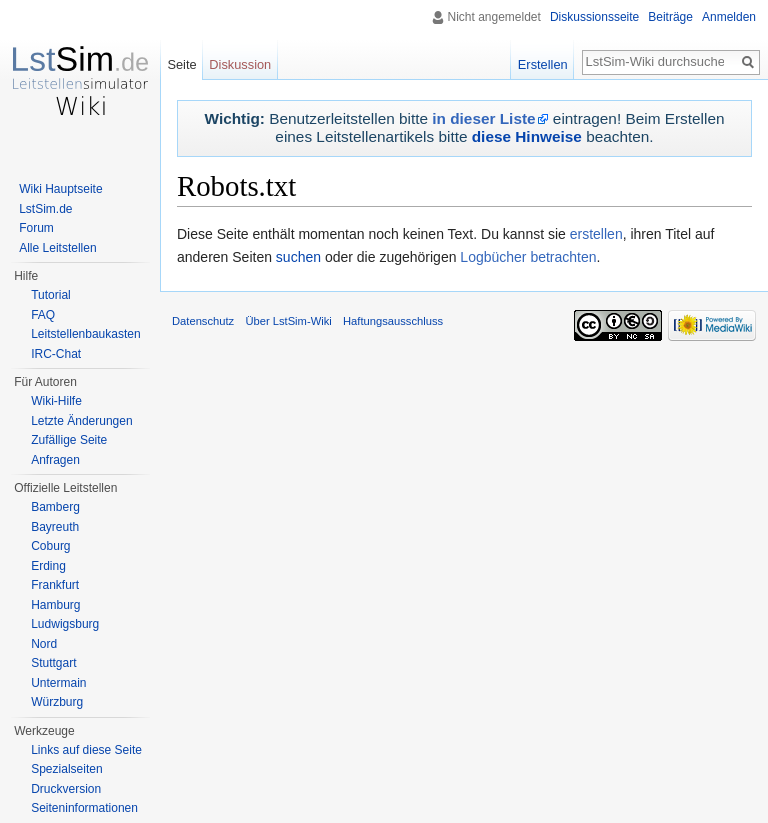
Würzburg (57, 702)
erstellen (596, 234)
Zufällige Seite (69, 440)
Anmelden (729, 17)
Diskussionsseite (594, 17)
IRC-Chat (56, 354)
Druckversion (66, 789)
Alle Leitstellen (57, 248)
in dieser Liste (483, 118)
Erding (48, 566)
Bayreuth (55, 527)
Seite (181, 64)
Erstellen (543, 64)
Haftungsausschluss (393, 321)
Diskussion (240, 64)
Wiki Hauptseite (60, 189)
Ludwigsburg (65, 624)
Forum (36, 228)
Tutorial (51, 295)
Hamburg (55, 605)
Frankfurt (55, 585)
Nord (44, 644)
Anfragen (55, 460)
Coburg (50, 546)
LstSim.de (45, 209)
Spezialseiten (66, 769)
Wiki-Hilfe (56, 401)
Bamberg (55, 507)
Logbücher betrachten (528, 257)
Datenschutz (203, 321)
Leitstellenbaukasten (85, 334)
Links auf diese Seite (86, 750)
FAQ (43, 315)
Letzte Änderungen (81, 421)
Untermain (58, 683)
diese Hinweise (527, 136)
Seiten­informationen (84, 808)
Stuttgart (53, 663)
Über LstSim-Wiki (288, 321)
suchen (298, 257)
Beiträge (670, 17)
